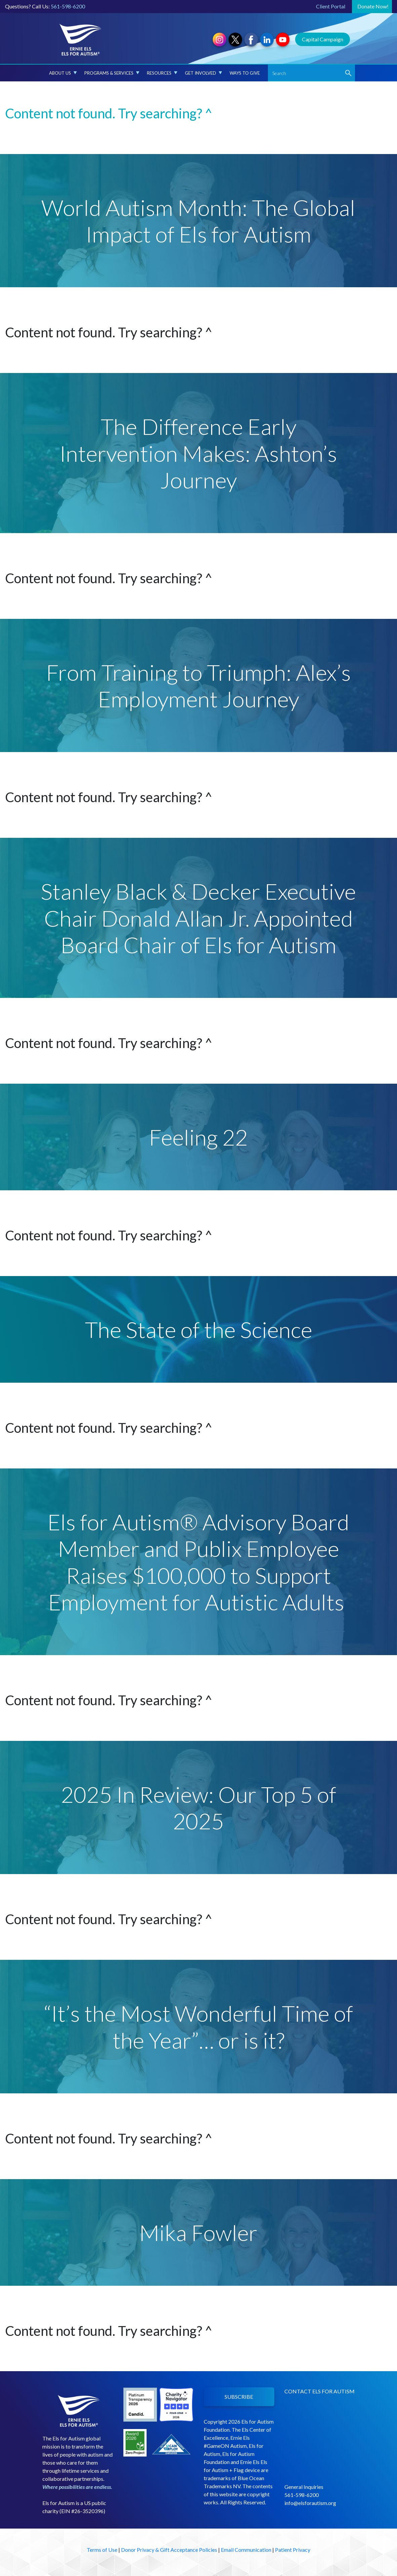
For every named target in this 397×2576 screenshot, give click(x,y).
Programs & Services (112, 73)
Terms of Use (102, 2549)
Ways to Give (245, 73)
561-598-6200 (68, 6)
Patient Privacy (292, 2549)
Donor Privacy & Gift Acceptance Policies (169, 2549)
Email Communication (246, 2549)
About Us (63, 73)
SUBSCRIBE (239, 2396)
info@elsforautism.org (310, 2503)
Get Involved (203, 73)
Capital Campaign (322, 39)
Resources (162, 73)
